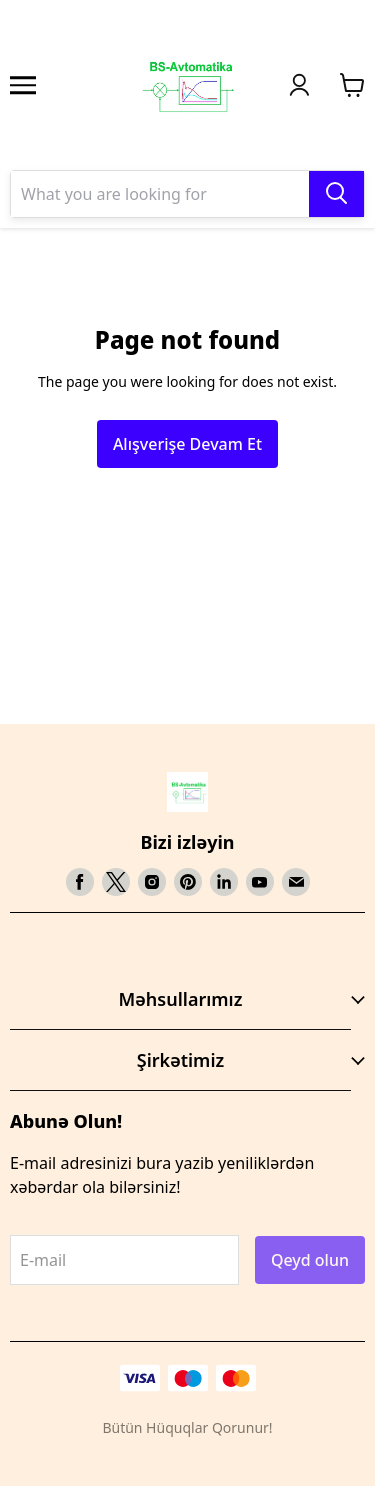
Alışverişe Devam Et (187, 444)
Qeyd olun (310, 1260)
